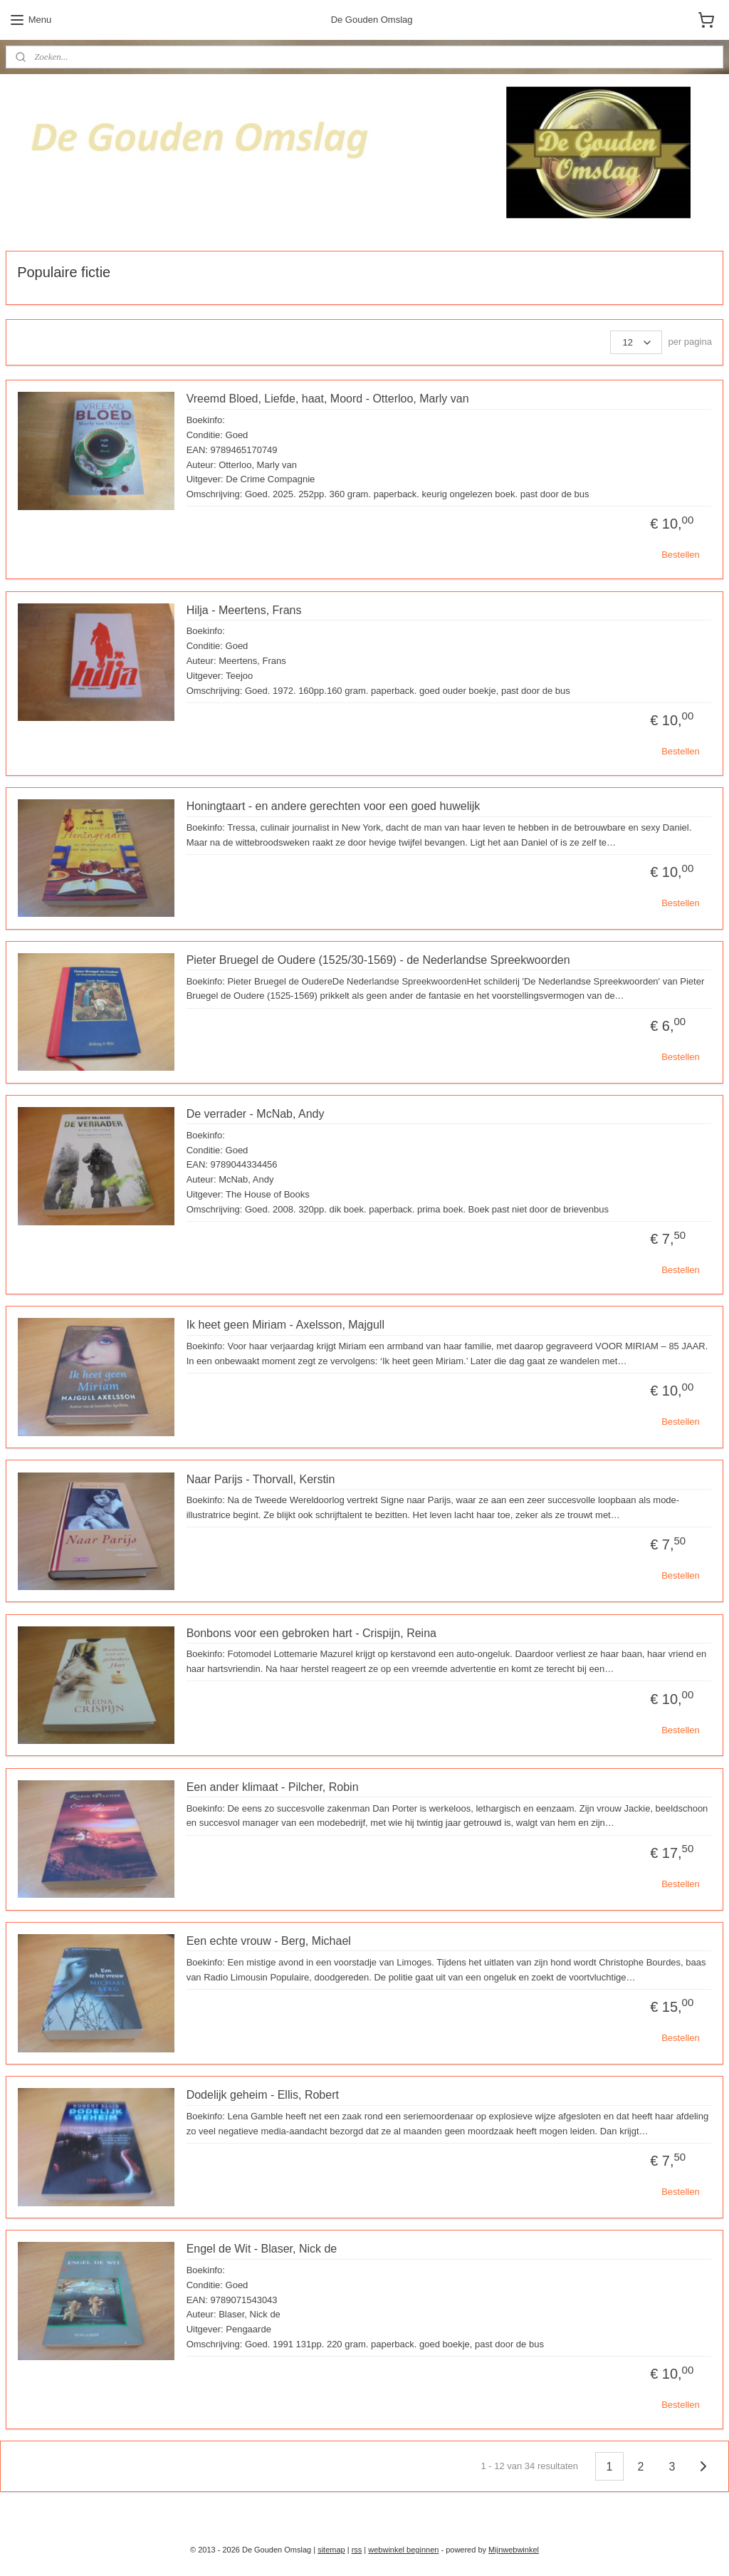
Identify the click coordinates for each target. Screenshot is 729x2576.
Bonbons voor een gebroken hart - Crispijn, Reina (311, 1632)
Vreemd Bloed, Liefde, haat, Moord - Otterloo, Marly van (328, 399)
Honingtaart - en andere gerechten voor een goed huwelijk (334, 806)
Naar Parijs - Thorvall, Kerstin (261, 1479)
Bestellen (680, 554)
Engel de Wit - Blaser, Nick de (262, 2249)
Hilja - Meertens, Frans (244, 609)
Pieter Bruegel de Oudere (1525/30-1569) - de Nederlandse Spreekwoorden (378, 960)
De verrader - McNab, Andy (256, 1114)
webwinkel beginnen (403, 2549)
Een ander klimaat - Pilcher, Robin (273, 1787)
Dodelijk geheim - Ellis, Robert (263, 2095)
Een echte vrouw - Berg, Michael (269, 1941)
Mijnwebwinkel (513, 2549)
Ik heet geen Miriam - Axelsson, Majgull (285, 1325)
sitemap (331, 2549)
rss (357, 2549)
